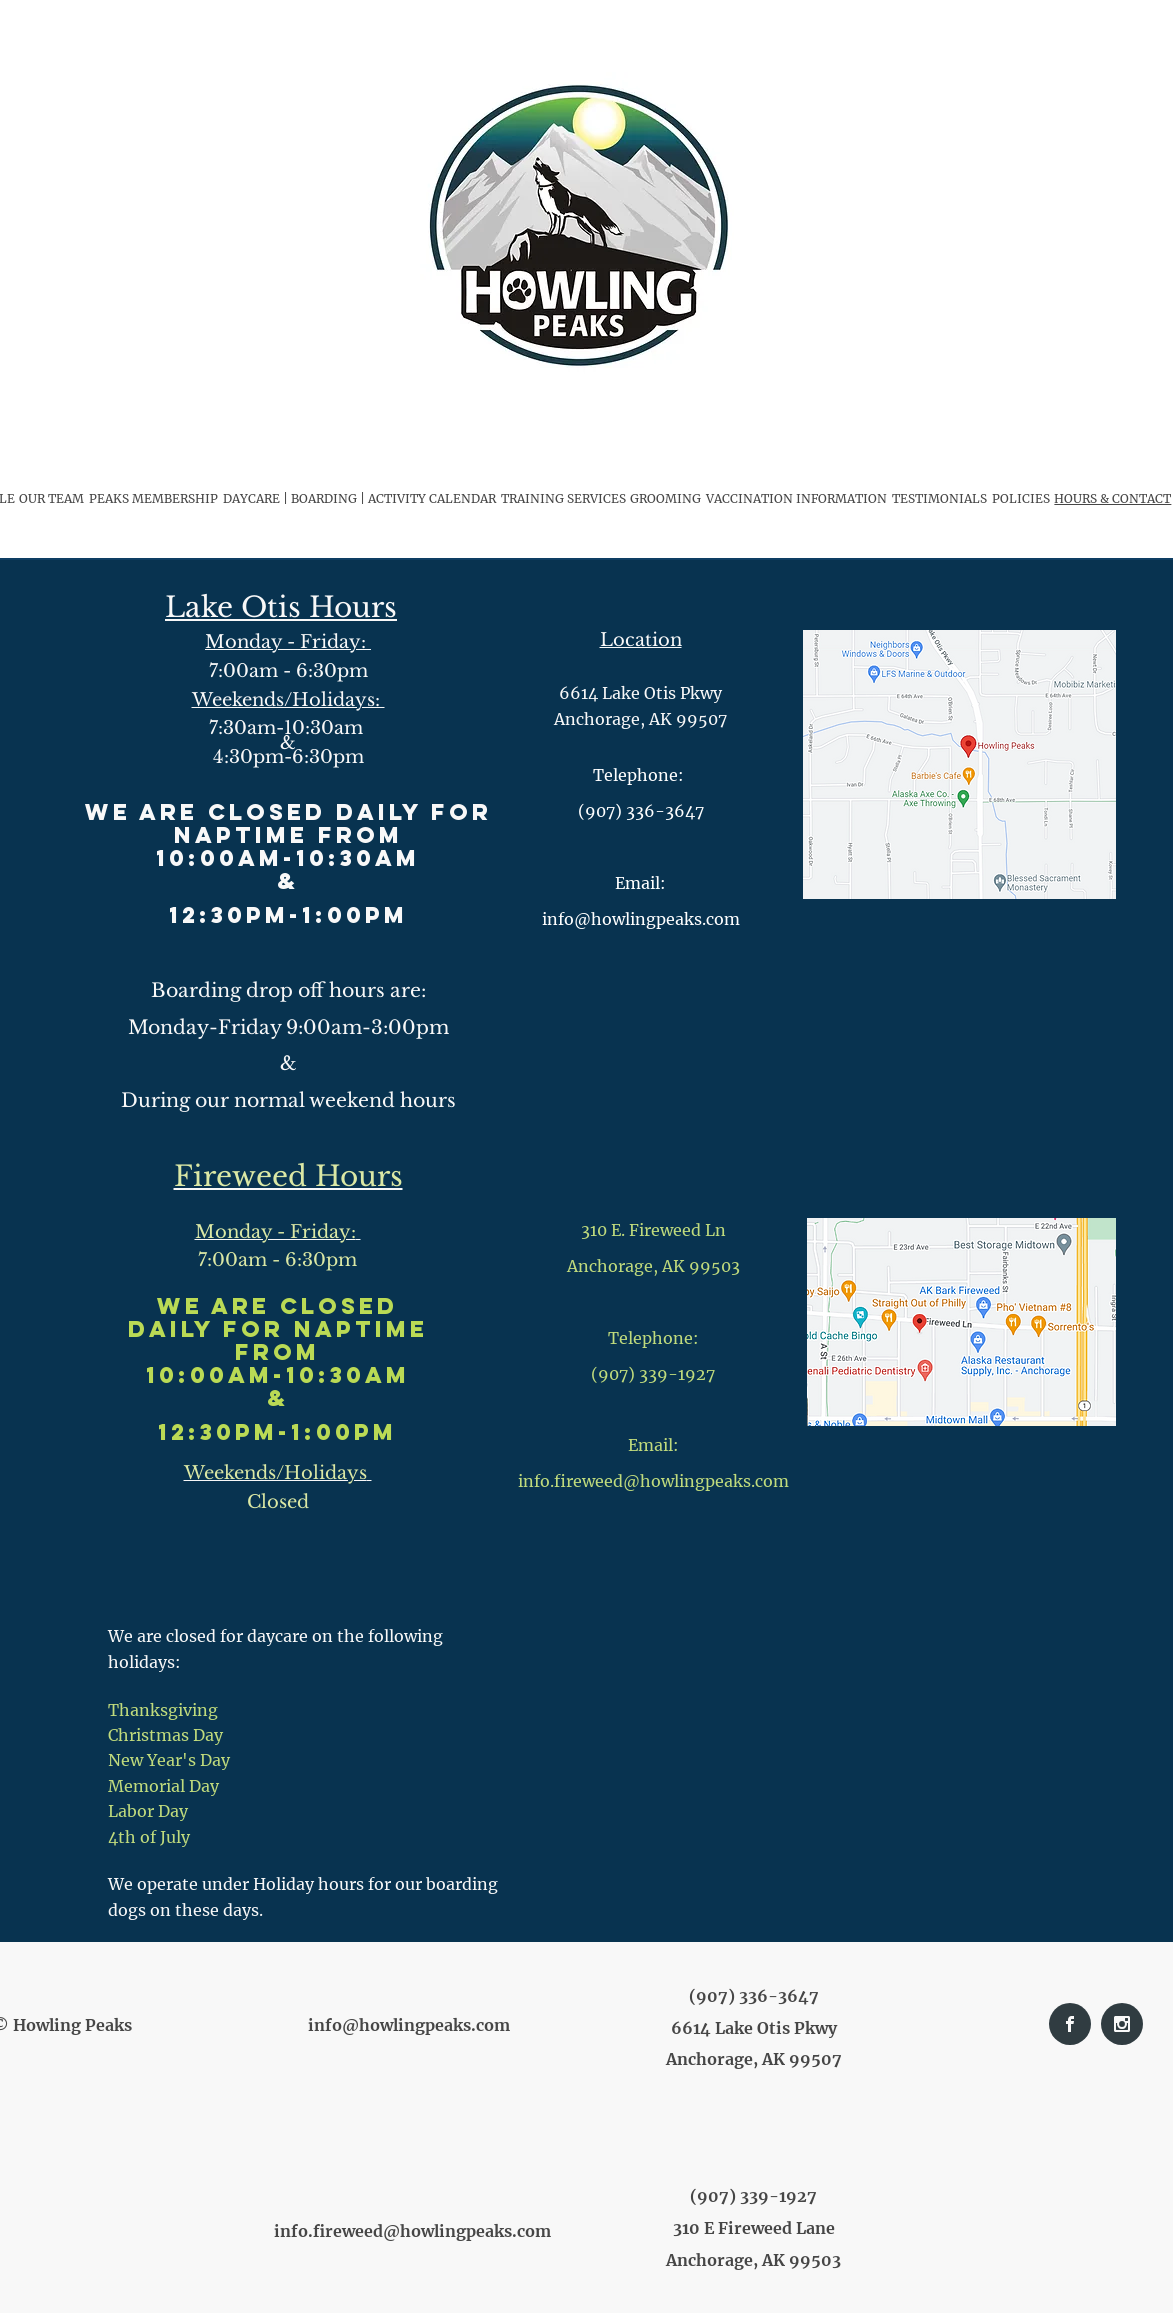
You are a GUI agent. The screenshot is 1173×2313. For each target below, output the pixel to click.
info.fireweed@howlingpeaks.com (653, 1481)
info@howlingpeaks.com (409, 2025)
